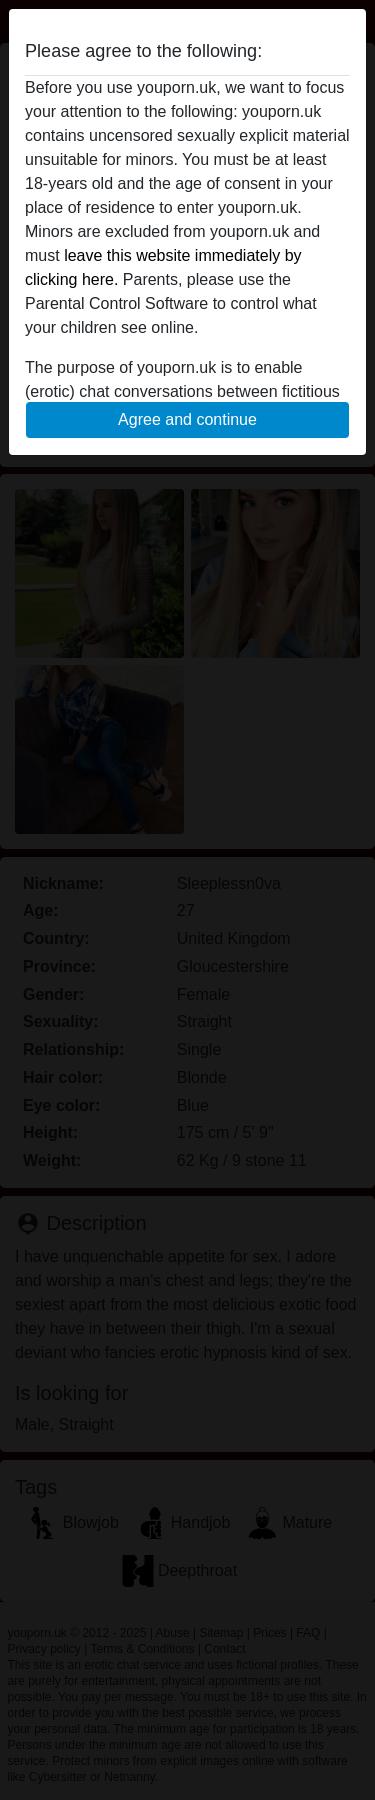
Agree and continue (187, 419)
